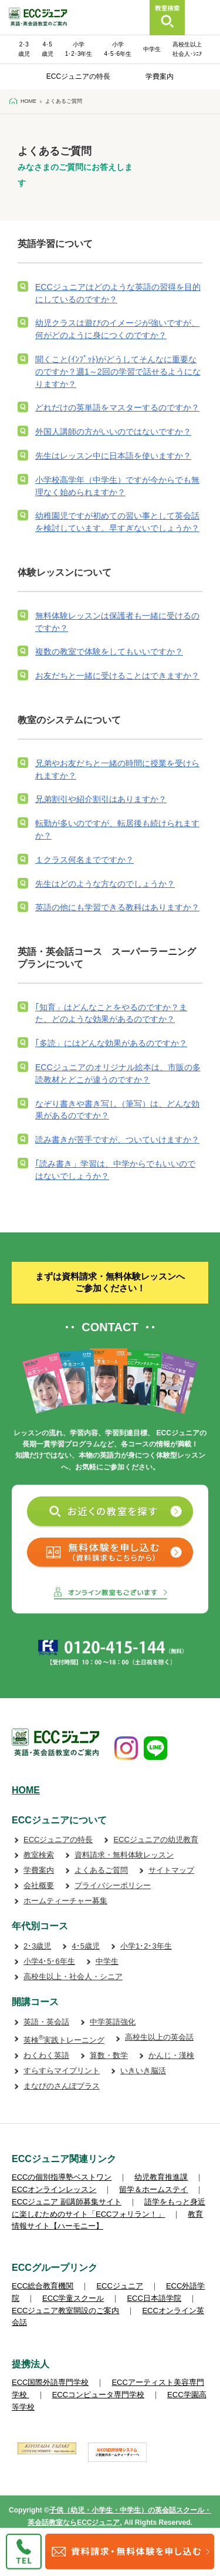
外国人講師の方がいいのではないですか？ (113, 431)
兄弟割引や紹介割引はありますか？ (101, 799)
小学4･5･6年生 (49, 1961)
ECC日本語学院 (154, 2298)
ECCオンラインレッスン (54, 2189)
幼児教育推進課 (161, 2177)
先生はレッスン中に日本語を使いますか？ (113, 455)
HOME (26, 1790)
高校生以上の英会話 (159, 2037)
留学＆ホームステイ (153, 2189)
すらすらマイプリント (61, 2070)
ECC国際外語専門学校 (50, 2382)
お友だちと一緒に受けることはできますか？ (117, 675)
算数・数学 (109, 2055)
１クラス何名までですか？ (84, 859)
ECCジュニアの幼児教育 (155, 1839)
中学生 (152, 49)
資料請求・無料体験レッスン (124, 1854)
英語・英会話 (46, 2021)
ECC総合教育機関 (42, 2285)
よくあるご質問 (101, 1870)
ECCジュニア (119, 2285)
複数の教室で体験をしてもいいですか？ (109, 651)
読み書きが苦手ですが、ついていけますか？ (117, 1139)
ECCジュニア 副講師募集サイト (66, 2201)
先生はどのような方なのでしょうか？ (105, 883)
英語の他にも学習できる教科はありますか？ (117, 907)
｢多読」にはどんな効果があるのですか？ (111, 1043)
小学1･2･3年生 (146, 1946)
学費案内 (159, 76)
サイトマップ (171, 1870)
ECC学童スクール (73, 2298)
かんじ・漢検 (171, 2055)
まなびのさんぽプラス (61, 2085)
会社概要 (38, 1885)
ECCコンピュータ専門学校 (98, 2394)
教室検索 (38, 1854)
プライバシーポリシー (113, 1885)
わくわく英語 (46, 2055)
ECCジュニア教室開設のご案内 (65, 2310)
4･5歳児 (85, 1946)
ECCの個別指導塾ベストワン (61, 2177)
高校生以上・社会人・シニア (73, 1976)
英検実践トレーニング (63, 2040)
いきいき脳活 (143, 2070)
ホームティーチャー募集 (65, 1900)
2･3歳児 (37, 1946)
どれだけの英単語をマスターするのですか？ (117, 407)
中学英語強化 (113, 2021)
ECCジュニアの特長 (78, 76)
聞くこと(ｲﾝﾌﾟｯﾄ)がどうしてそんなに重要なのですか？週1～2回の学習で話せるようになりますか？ (118, 372)
